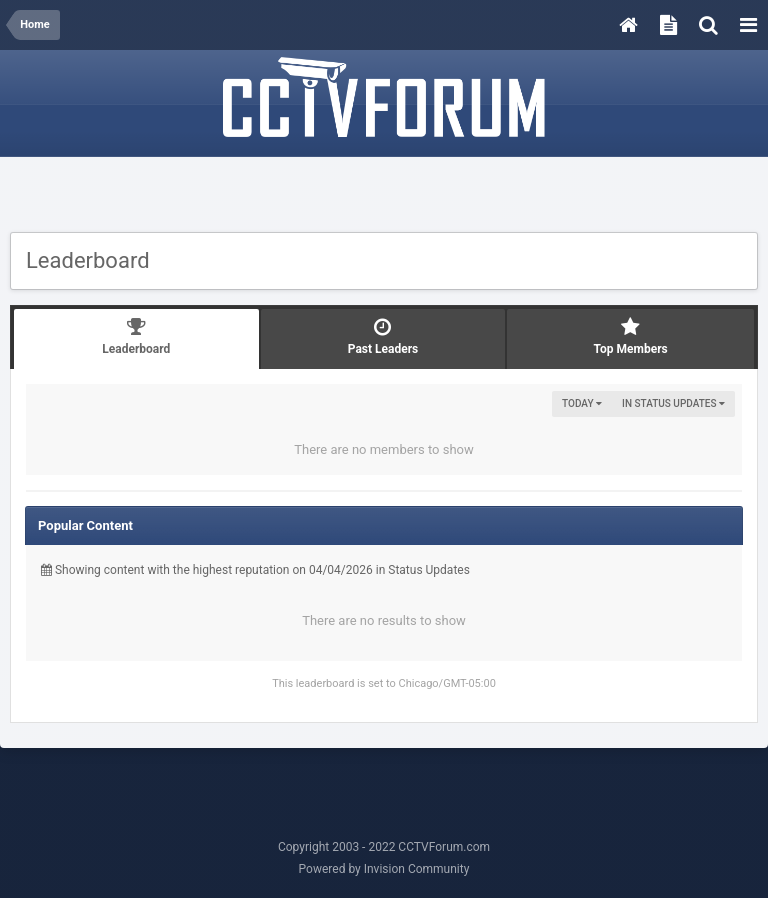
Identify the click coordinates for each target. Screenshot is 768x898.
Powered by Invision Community (384, 869)
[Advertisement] (384, 197)
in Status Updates (673, 403)
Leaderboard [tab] (136, 336)
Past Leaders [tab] (383, 336)
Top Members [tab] (630, 336)
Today (582, 403)
